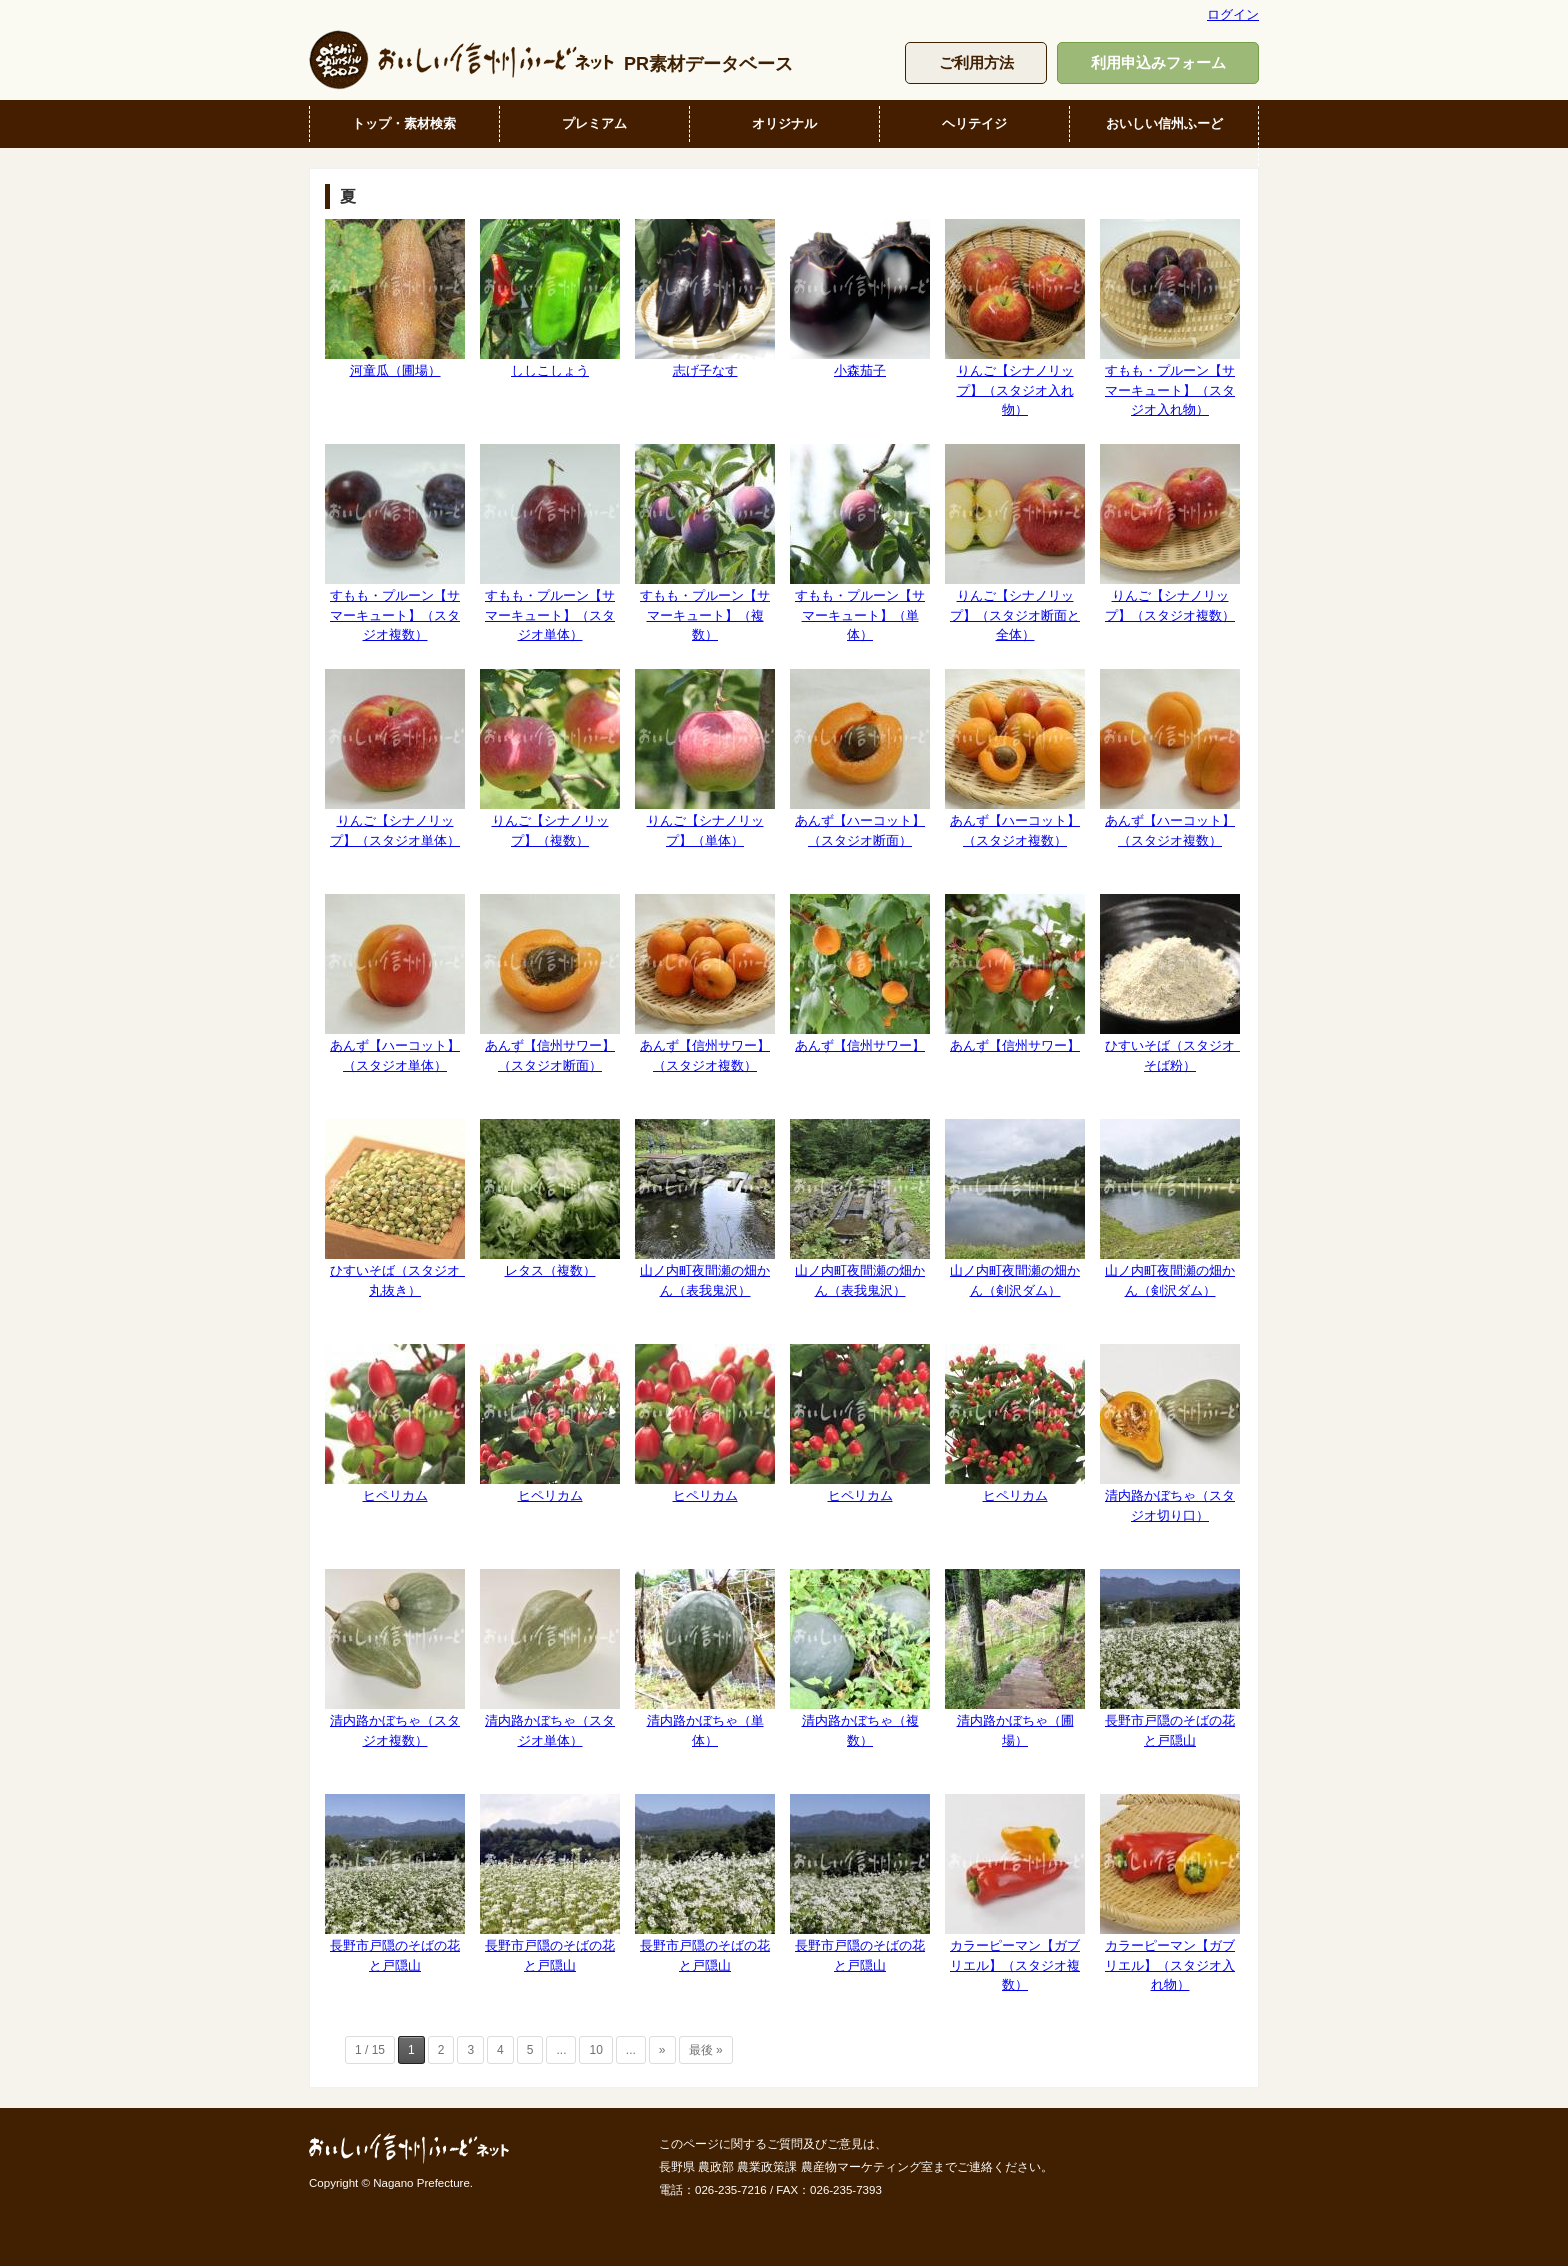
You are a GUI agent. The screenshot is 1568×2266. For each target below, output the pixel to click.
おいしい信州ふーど (1164, 123)
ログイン (1233, 14)
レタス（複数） (550, 1198)
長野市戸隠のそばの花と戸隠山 (1170, 1658)
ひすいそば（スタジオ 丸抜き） (399, 1208)
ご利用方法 (976, 62)
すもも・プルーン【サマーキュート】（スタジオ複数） (395, 543)
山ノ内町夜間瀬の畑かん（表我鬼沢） (705, 1208)
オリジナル (784, 123)
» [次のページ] (662, 2050)
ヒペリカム (395, 1423)
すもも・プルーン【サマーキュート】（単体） (860, 543)
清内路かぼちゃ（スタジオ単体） (550, 1658)
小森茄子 (860, 298)
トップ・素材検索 (404, 123)
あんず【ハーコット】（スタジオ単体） (395, 983)
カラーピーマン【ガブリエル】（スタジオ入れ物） (1170, 1893)
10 (595, 2050)
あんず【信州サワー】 (860, 973)
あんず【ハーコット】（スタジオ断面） (860, 758)
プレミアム (594, 123)
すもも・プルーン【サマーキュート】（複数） (705, 543)
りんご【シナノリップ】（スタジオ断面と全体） (1015, 543)
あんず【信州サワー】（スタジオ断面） (550, 983)
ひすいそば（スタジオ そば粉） (1174, 983)
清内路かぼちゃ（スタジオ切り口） (1170, 1433)
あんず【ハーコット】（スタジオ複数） (1015, 758)
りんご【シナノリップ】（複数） (550, 758)
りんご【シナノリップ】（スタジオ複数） (1170, 533)
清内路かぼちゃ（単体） (705, 1658)
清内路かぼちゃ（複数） (860, 1658)
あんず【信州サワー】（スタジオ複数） (705, 983)
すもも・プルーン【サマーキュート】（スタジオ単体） (550, 543)
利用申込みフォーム (1158, 62)
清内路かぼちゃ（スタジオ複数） (395, 1658)
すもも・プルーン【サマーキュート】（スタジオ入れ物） (1170, 318)
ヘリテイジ (974, 123)
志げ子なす (705, 298)
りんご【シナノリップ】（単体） (705, 758)
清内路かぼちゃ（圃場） (1015, 1658)
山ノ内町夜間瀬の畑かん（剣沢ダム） (1015, 1208)
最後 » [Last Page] (706, 2050)
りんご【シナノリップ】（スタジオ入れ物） (1015, 318)
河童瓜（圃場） (395, 298)
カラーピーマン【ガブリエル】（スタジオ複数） (1015, 1893)
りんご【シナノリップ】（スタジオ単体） (395, 758)
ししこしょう (550, 298)
